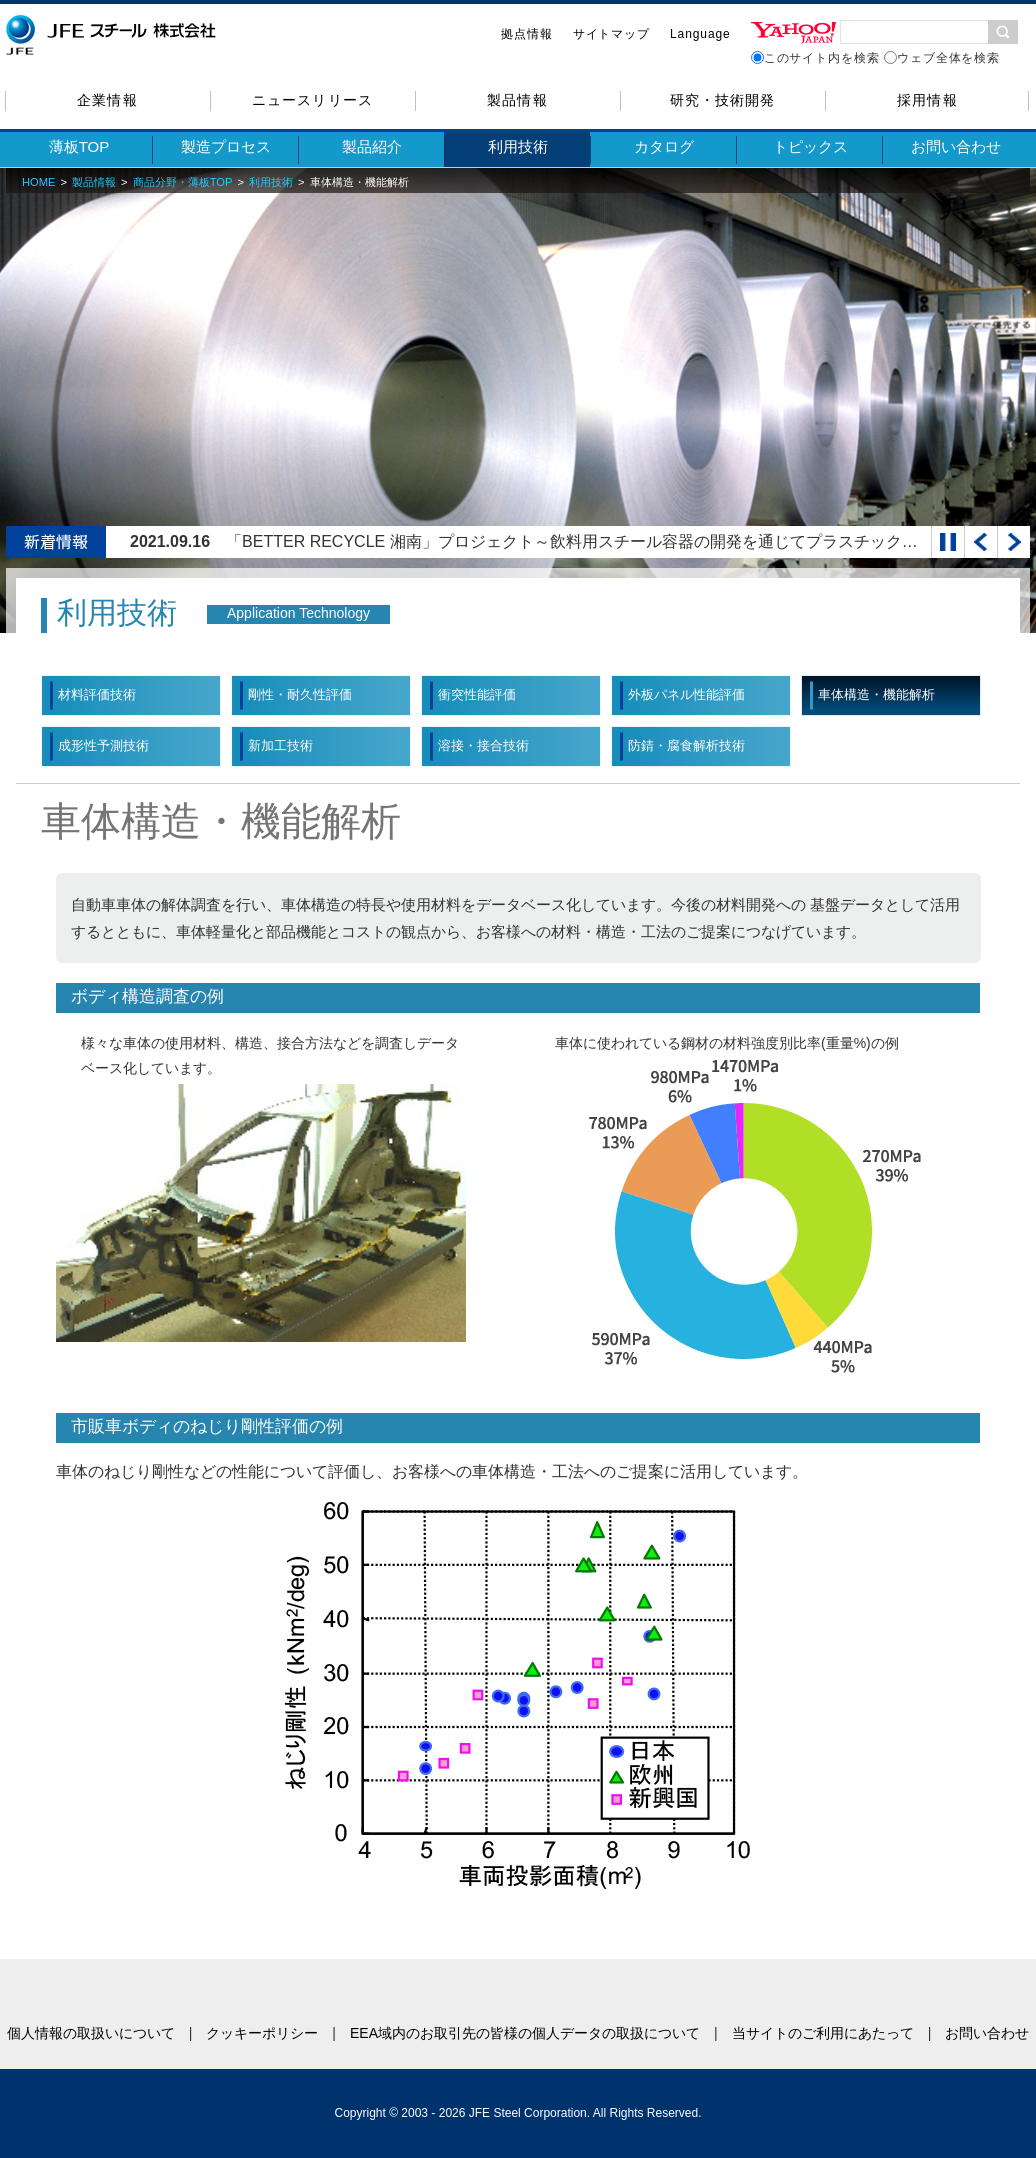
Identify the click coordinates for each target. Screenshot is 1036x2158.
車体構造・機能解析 (876, 694)
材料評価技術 (97, 694)
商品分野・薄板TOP (183, 182)
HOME (39, 182)
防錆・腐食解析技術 (686, 745)
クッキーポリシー (262, 2033)
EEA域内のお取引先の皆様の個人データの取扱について (525, 2033)
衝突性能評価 (477, 694)
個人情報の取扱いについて (91, 2033)
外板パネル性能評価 (686, 694)
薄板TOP (79, 146)
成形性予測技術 (103, 745)
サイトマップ (611, 34)
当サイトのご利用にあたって (823, 2033)
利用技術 (518, 146)
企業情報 (107, 100)
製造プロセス (226, 146)
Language (700, 34)
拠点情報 (527, 34)
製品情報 (517, 100)
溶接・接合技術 (483, 745)
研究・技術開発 (722, 100)
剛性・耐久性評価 (300, 694)
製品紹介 (372, 146)
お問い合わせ (956, 146)
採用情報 (927, 100)
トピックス (810, 146)
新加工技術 (280, 745)
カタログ (664, 146)
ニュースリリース (312, 100)
